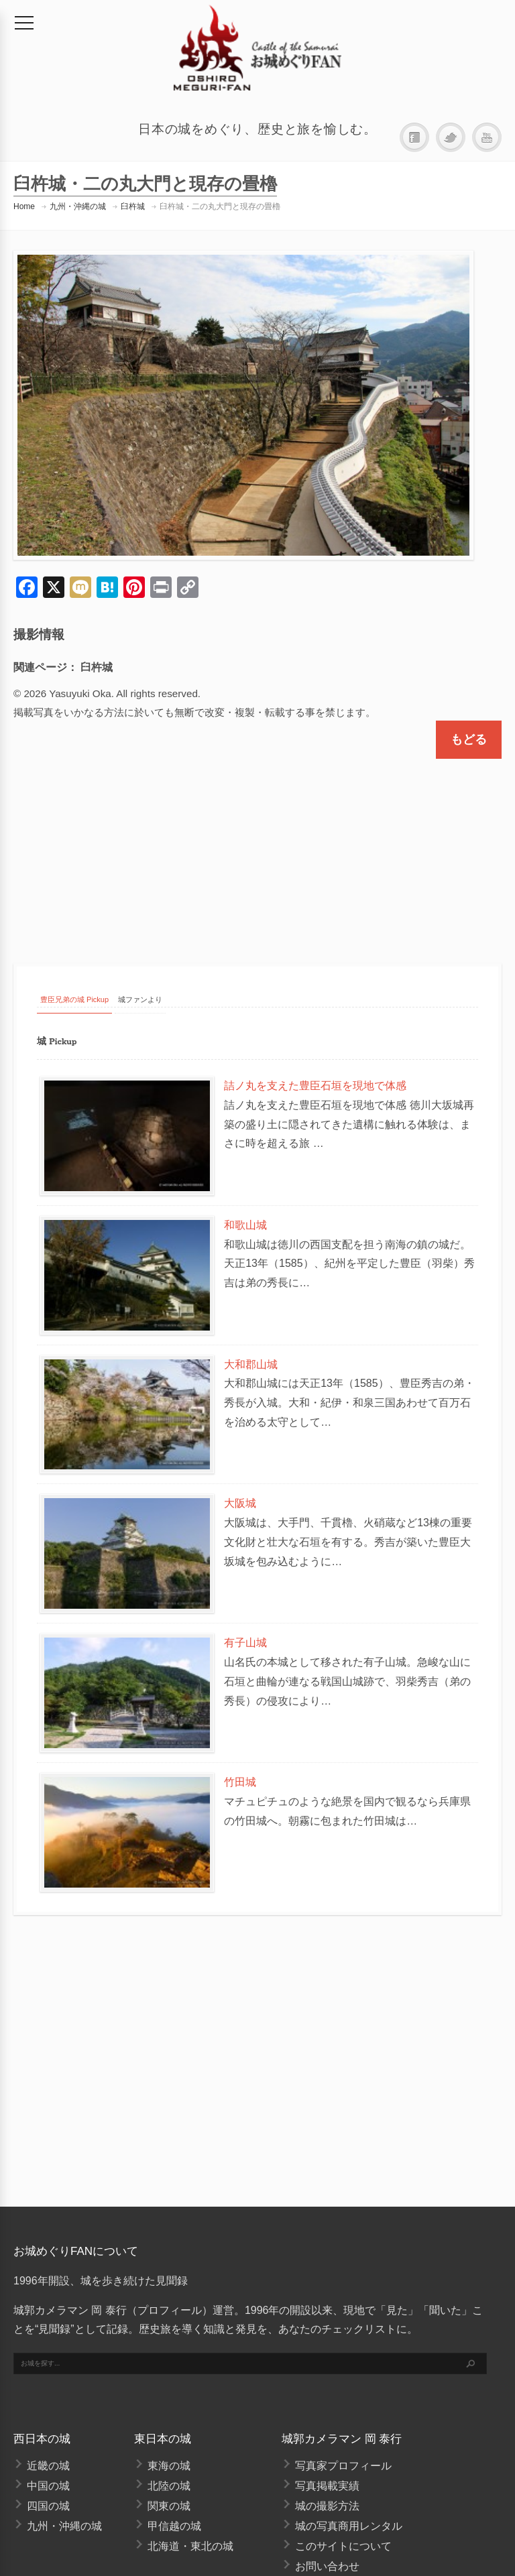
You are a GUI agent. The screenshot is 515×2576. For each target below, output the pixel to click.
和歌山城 (245, 1225)
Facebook (414, 138)
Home (24, 206)
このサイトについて (343, 2546)
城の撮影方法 (327, 2506)
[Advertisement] (257, 849)
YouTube (487, 138)
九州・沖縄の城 (78, 206)
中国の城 (48, 2486)
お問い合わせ (327, 2566)
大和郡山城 (251, 1364)
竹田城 (240, 1782)
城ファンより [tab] (140, 999)
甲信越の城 (174, 2526)
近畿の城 (48, 2465)
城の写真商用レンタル (348, 2526)
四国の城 (48, 2506)
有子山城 (245, 1642)
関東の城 (169, 2506)
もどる (469, 739)
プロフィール (169, 2310)
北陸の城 (169, 2486)
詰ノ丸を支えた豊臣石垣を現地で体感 (315, 1085)
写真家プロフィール (343, 2465)
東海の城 (169, 2465)
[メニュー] (24, 23)
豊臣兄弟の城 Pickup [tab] (74, 999)
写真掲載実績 (327, 2486)
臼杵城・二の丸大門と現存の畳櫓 (220, 206)
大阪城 (240, 1503)
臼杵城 (133, 206)
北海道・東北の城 (190, 2546)
